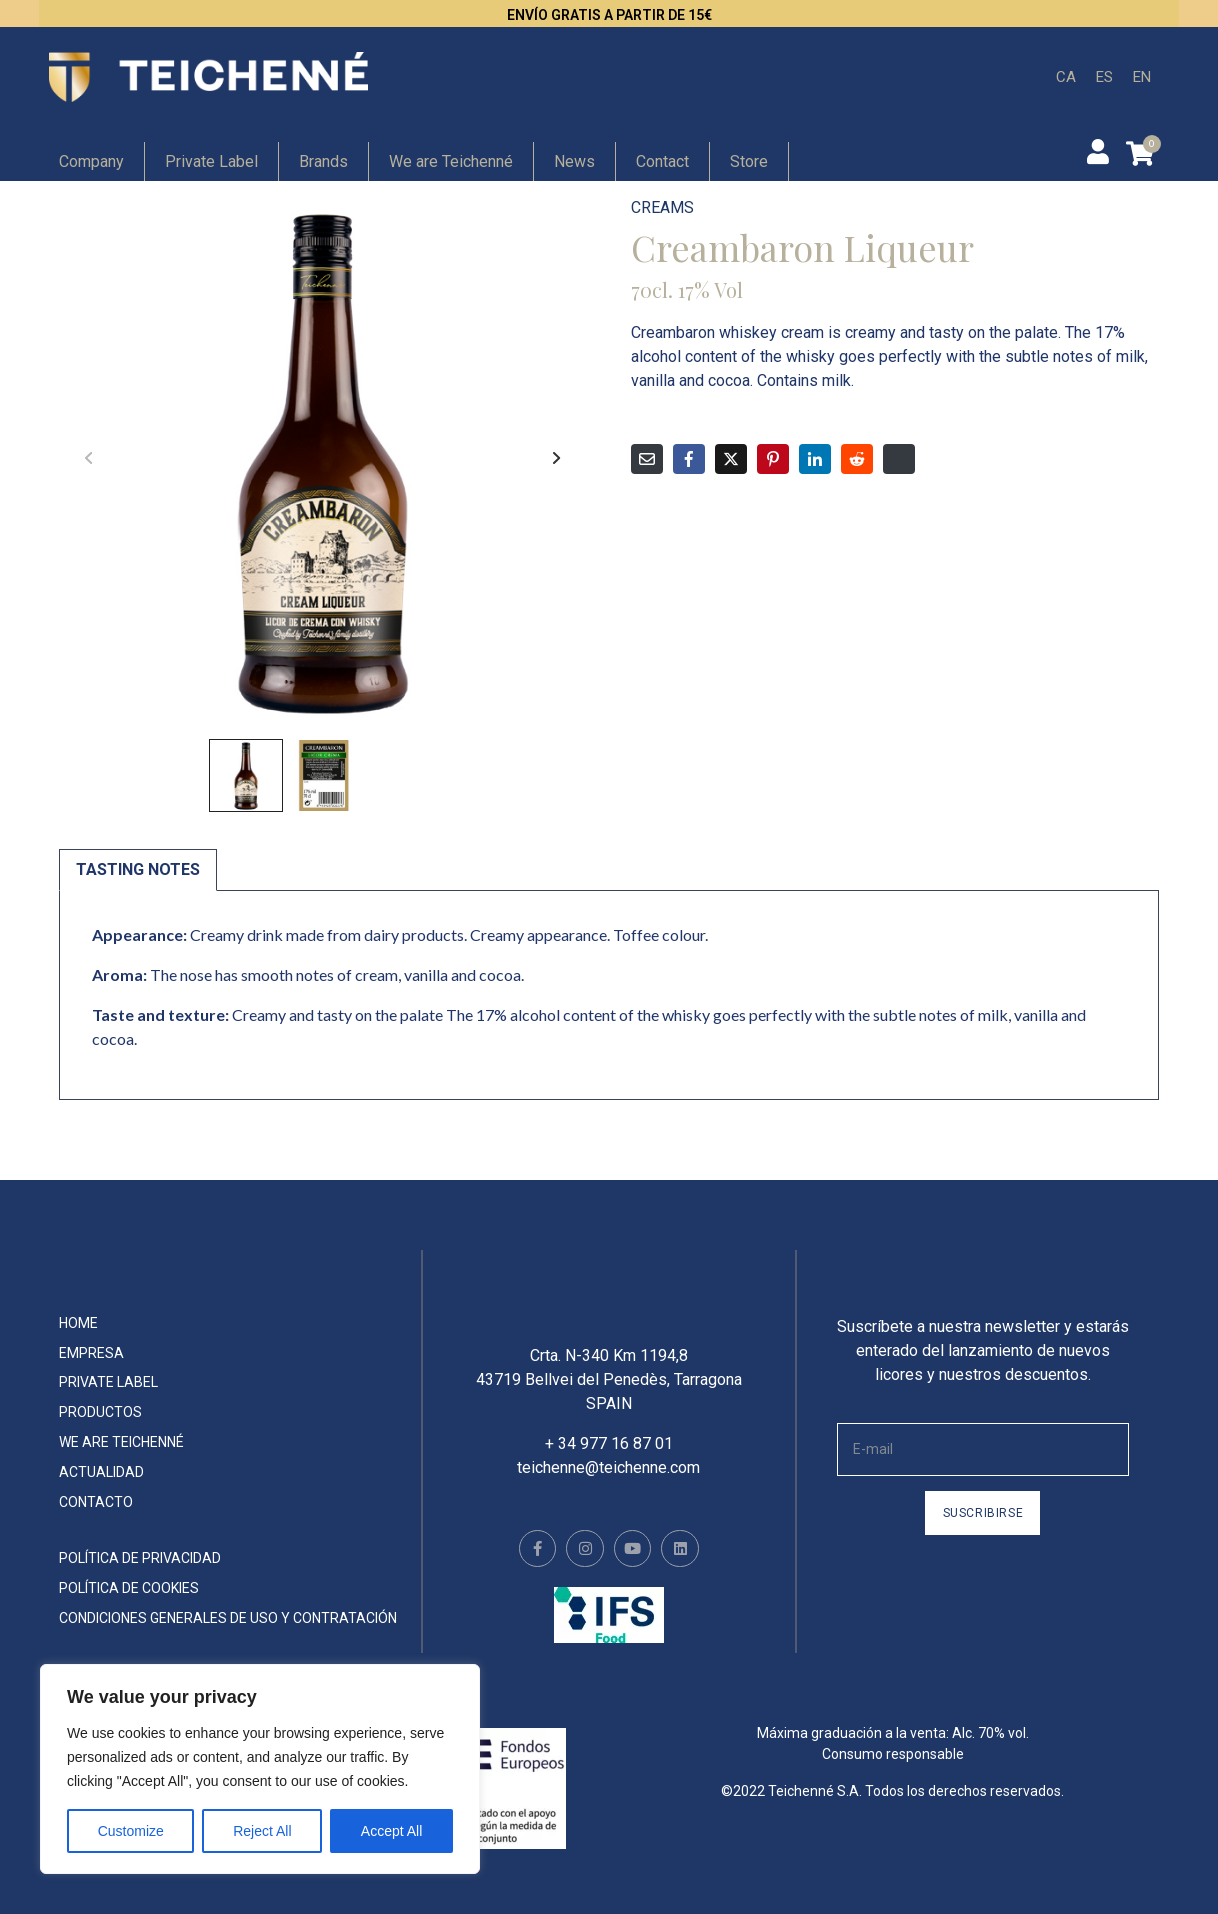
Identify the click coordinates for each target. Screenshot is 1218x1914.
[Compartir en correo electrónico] (647, 459)
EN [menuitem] (1142, 76)
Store (749, 161)
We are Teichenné (451, 161)
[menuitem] (1066, 77)
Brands (323, 161)
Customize (131, 1831)
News (574, 161)
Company (91, 161)
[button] (557, 458)
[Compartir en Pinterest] (773, 459)
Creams (662, 207)
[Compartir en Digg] (899, 459)
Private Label (211, 161)
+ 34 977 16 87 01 (609, 1458)
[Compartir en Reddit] (857, 459)
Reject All (262, 1831)
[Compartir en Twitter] (731, 459)
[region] (260, 1769)
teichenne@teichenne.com (608, 1482)
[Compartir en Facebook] (689, 459)
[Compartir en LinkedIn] (815, 459)
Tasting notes (138, 869)
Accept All (391, 1831)
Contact (662, 161)
